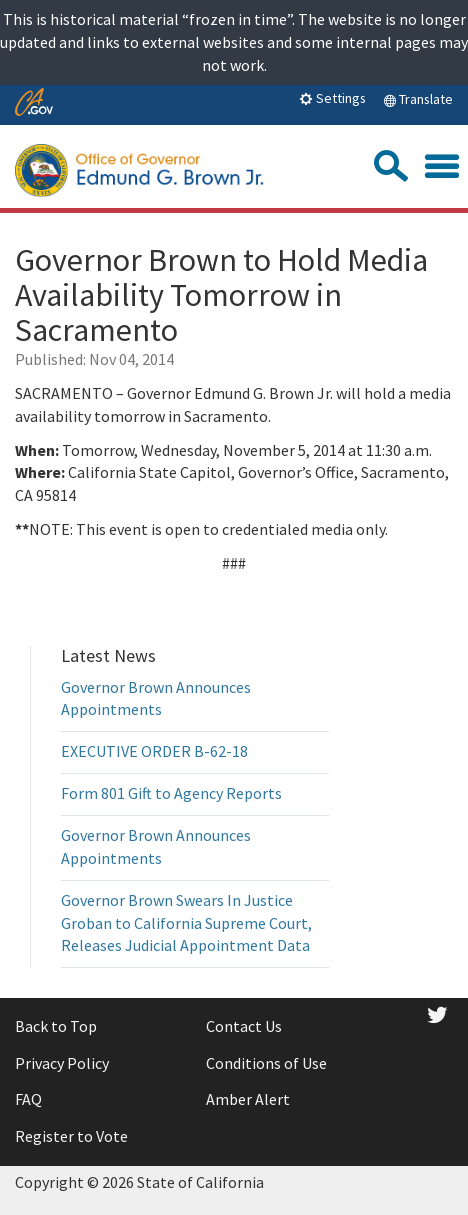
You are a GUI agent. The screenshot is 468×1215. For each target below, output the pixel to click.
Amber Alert (248, 1099)
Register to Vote (71, 1136)
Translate (418, 99)
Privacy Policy (62, 1063)
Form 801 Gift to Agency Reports (171, 793)
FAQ (28, 1099)
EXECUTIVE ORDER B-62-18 (154, 751)
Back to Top (56, 1026)
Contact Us (244, 1026)
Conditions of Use (266, 1063)
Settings (332, 98)
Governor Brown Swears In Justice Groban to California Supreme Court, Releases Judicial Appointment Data (186, 923)
